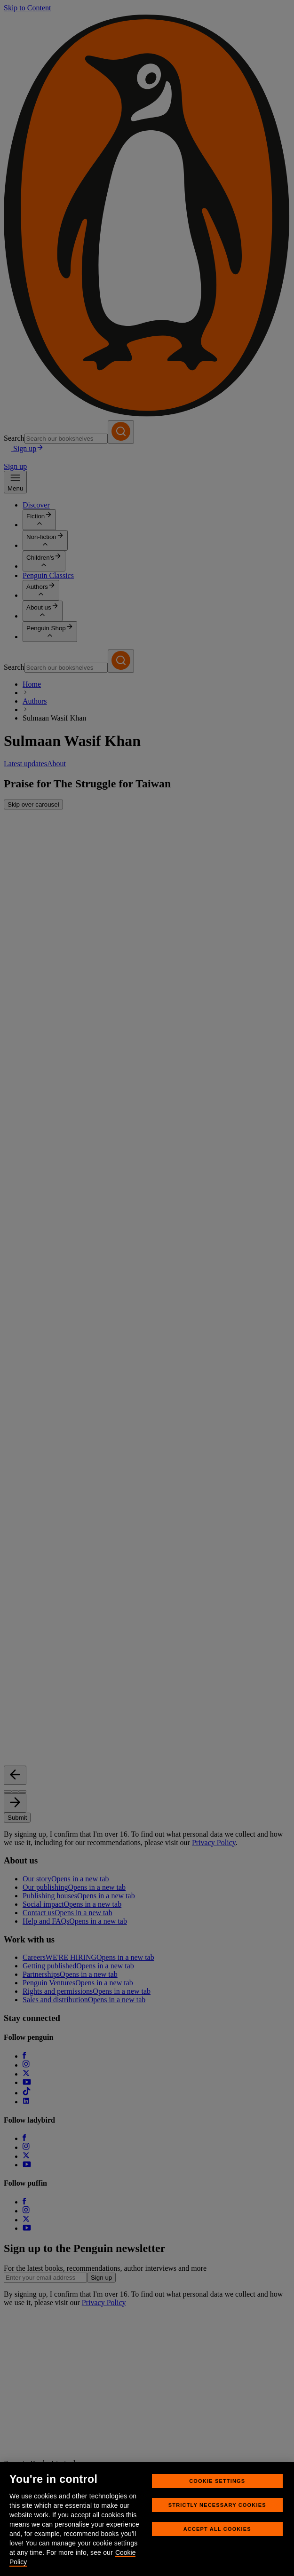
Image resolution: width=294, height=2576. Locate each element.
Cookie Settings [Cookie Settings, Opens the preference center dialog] (217, 2481)
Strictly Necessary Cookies (217, 2505)
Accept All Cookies (217, 2529)
